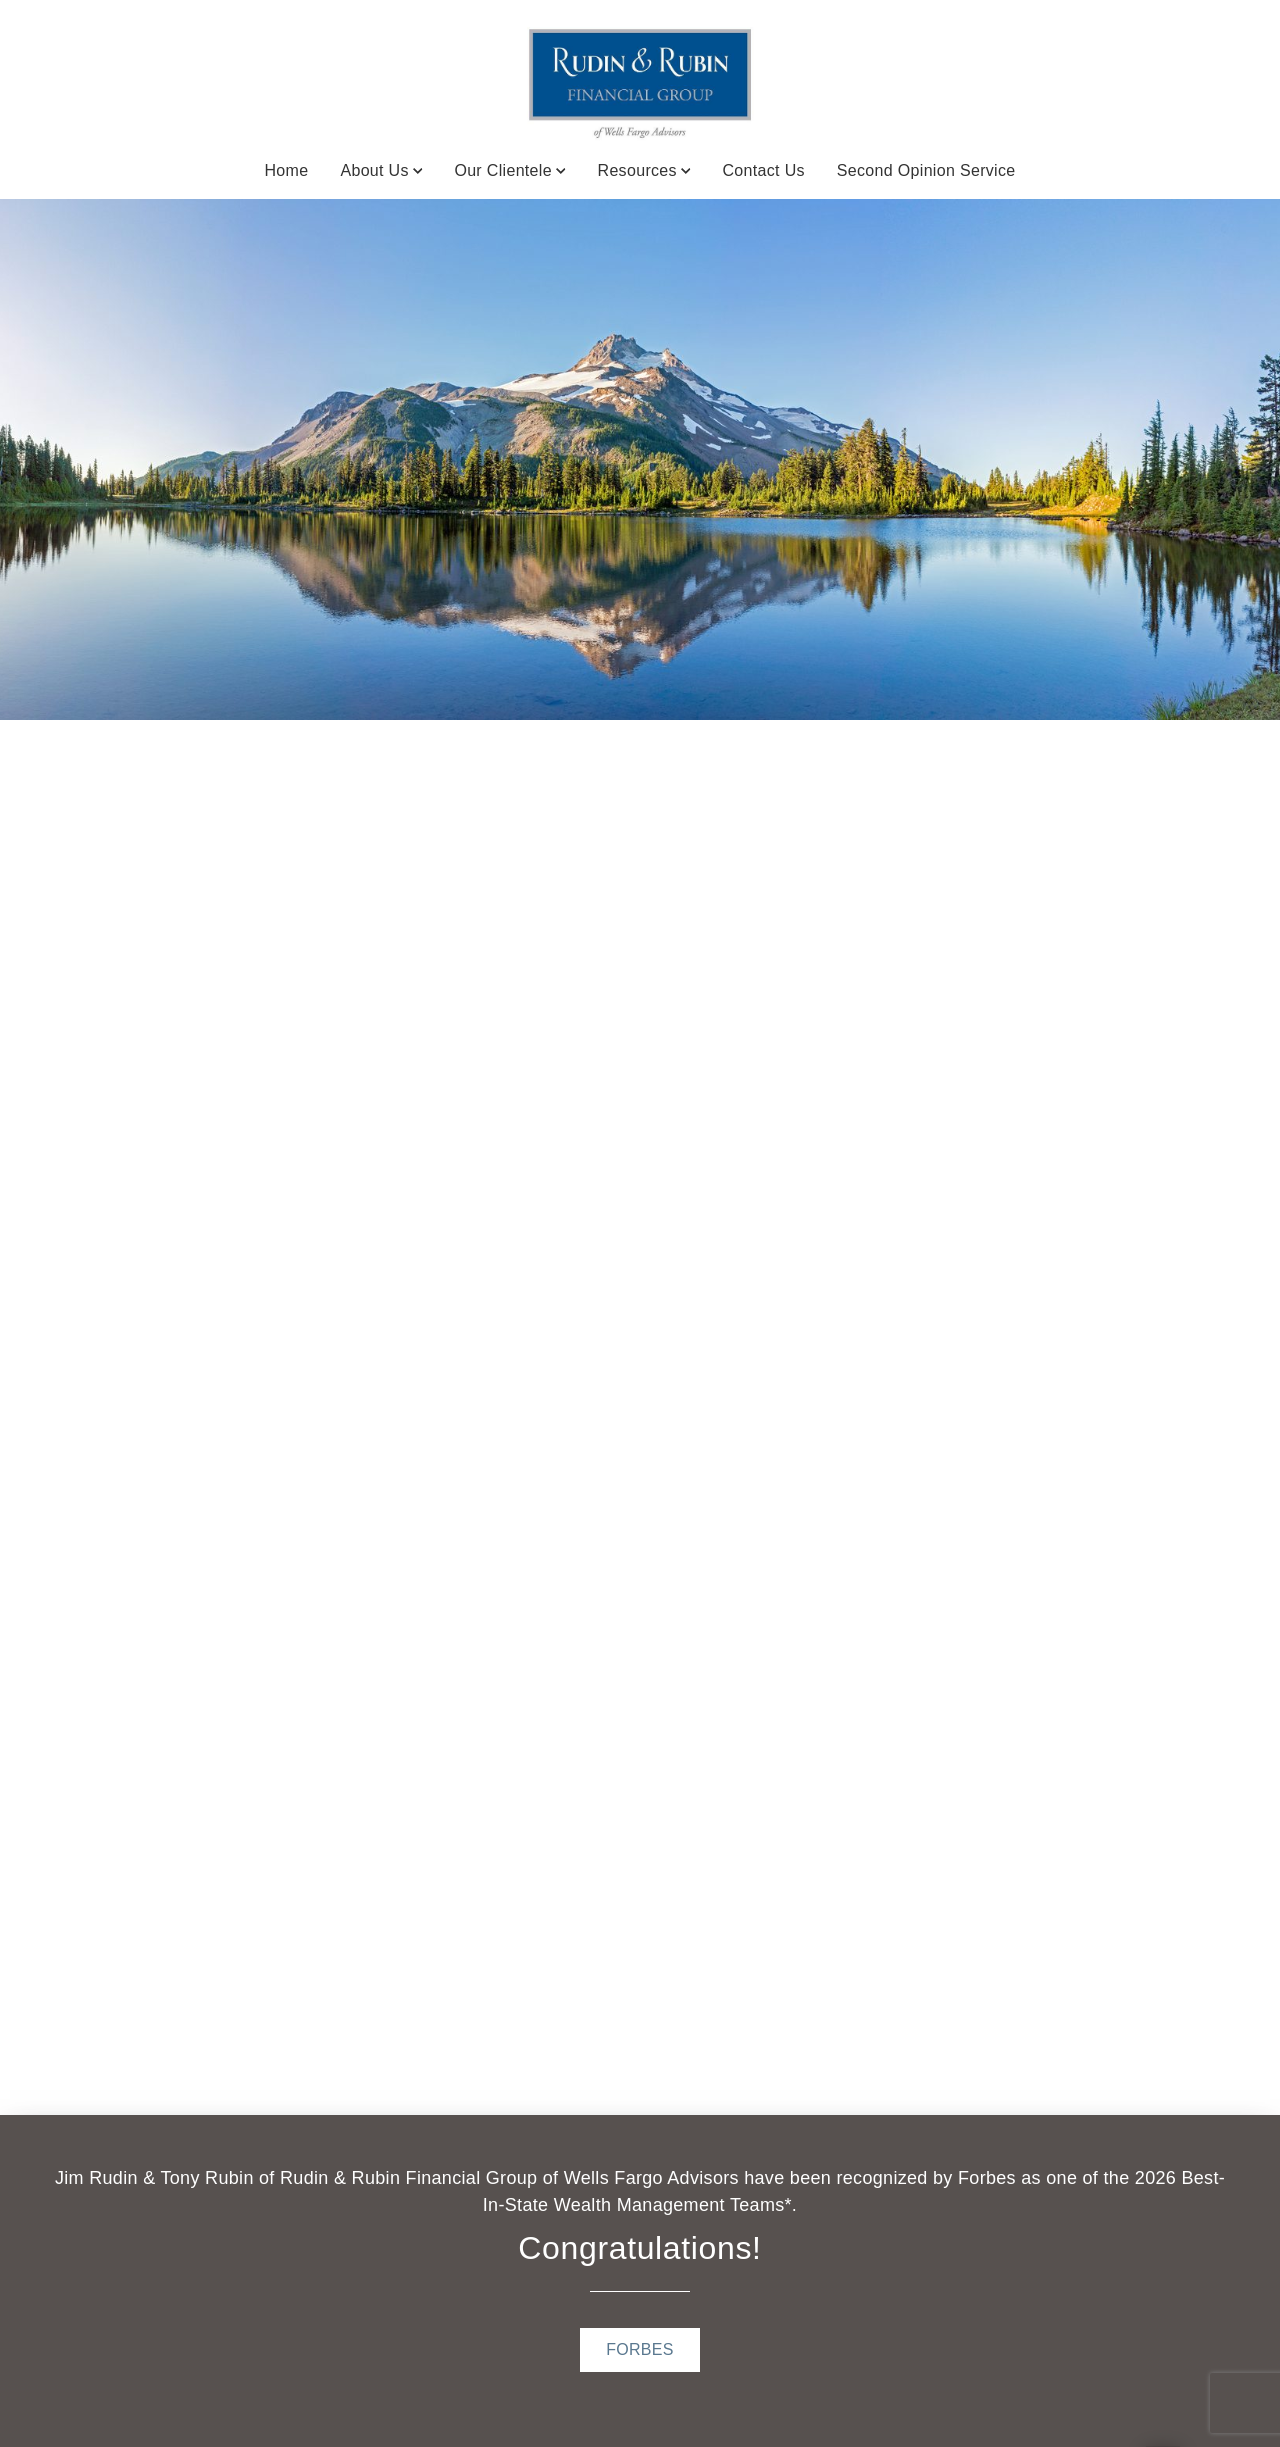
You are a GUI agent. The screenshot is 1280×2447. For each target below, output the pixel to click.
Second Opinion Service (926, 170)
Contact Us (763, 170)
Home (286, 170)
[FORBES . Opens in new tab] (640, 2350)
